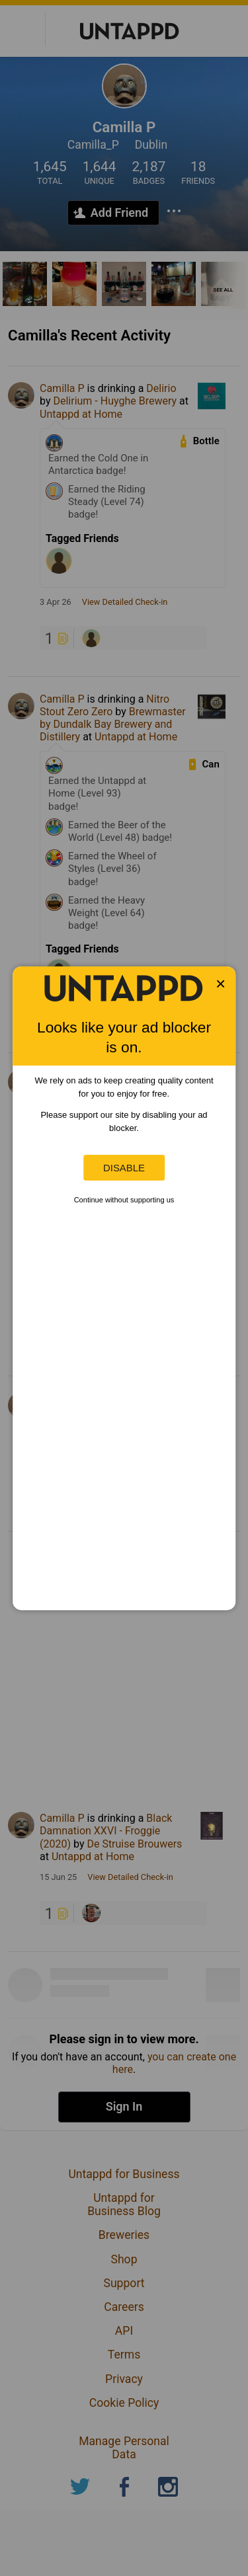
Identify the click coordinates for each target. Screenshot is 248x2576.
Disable (124, 1167)
